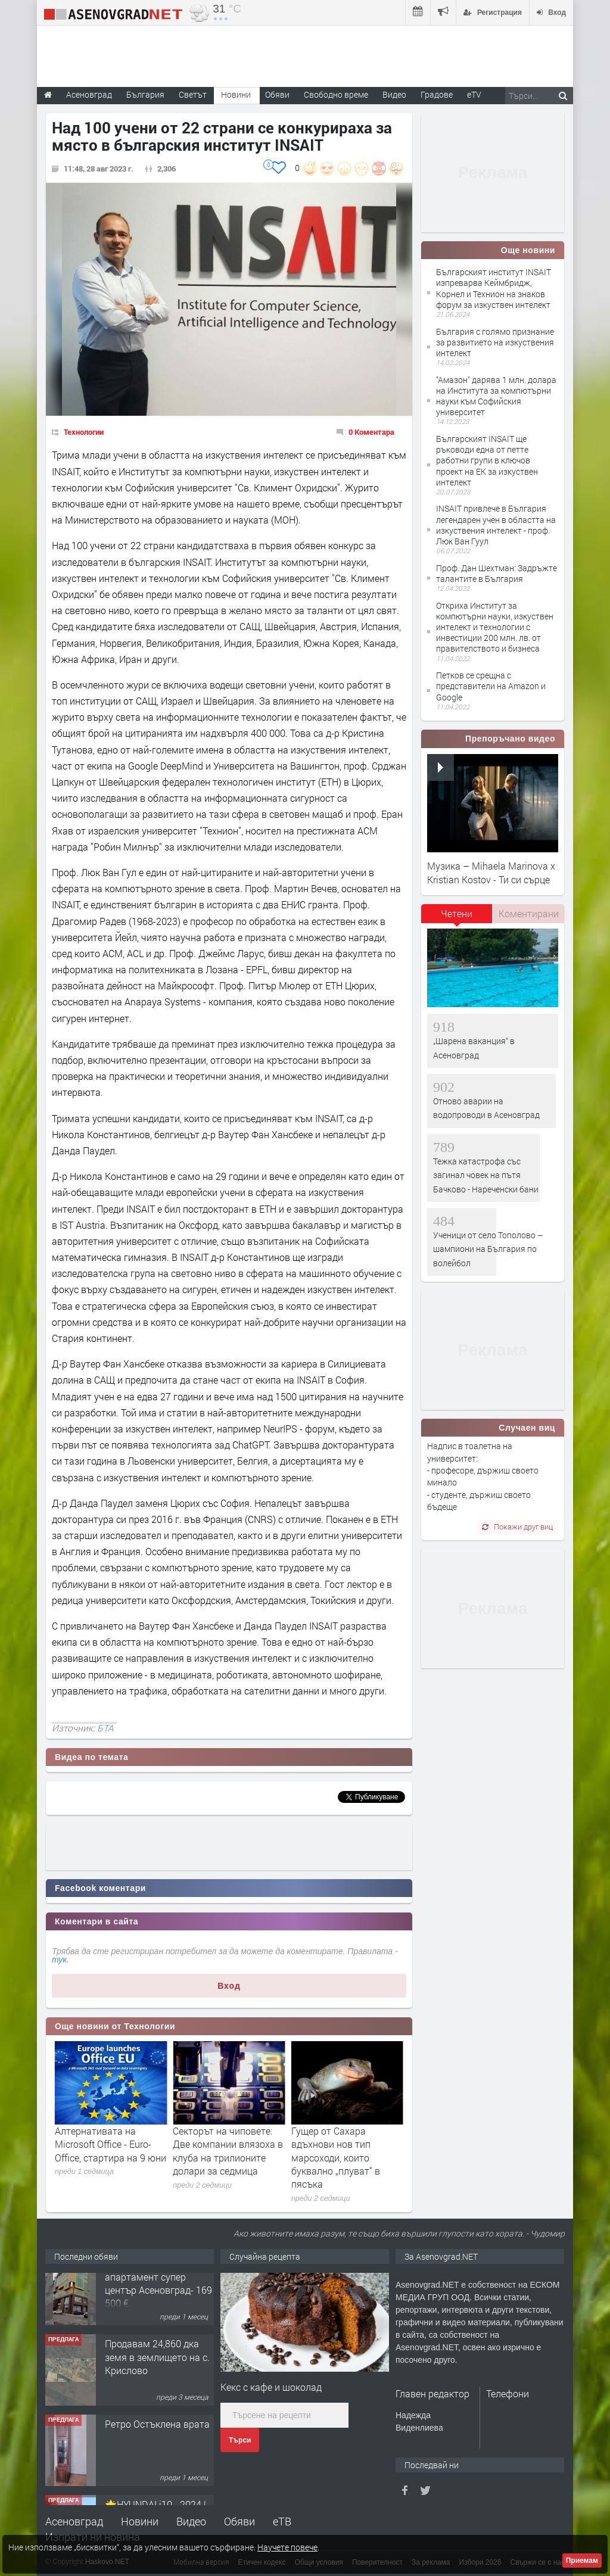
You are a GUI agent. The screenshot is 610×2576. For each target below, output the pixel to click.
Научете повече (287, 2547)
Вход (229, 1986)
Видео (191, 2521)
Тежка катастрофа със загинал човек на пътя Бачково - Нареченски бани (486, 1175)
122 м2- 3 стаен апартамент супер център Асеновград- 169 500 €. (158, 2302)
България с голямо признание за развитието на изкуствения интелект (495, 342)
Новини (236, 94)
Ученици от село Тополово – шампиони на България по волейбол (488, 1249)
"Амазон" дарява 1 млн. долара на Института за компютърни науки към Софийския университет (496, 396)
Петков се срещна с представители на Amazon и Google (491, 685)
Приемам (582, 2560)
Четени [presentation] (456, 913)
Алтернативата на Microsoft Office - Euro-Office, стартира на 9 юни (228, 2144)
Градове (437, 94)
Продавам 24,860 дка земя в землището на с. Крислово (157, 2376)
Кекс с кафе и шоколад (271, 2387)
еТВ (282, 2521)
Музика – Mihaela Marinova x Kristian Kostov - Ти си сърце (491, 872)
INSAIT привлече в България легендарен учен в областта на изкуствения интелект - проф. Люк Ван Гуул (496, 525)
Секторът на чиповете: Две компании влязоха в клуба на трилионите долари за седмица (346, 2151)
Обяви (239, 2521)
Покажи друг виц (517, 1526)
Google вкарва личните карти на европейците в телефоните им (107, 2144)
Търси (240, 2440)
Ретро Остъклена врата (157, 2443)
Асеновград (74, 2521)
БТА (105, 1728)
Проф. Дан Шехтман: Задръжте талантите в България (496, 573)
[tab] (457, 918)
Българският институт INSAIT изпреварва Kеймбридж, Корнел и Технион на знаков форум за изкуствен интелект (493, 288)
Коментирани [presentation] (529, 913)
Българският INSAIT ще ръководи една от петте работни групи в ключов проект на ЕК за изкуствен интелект (487, 460)
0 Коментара (371, 431)
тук (59, 1959)
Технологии (84, 431)
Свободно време (336, 94)
